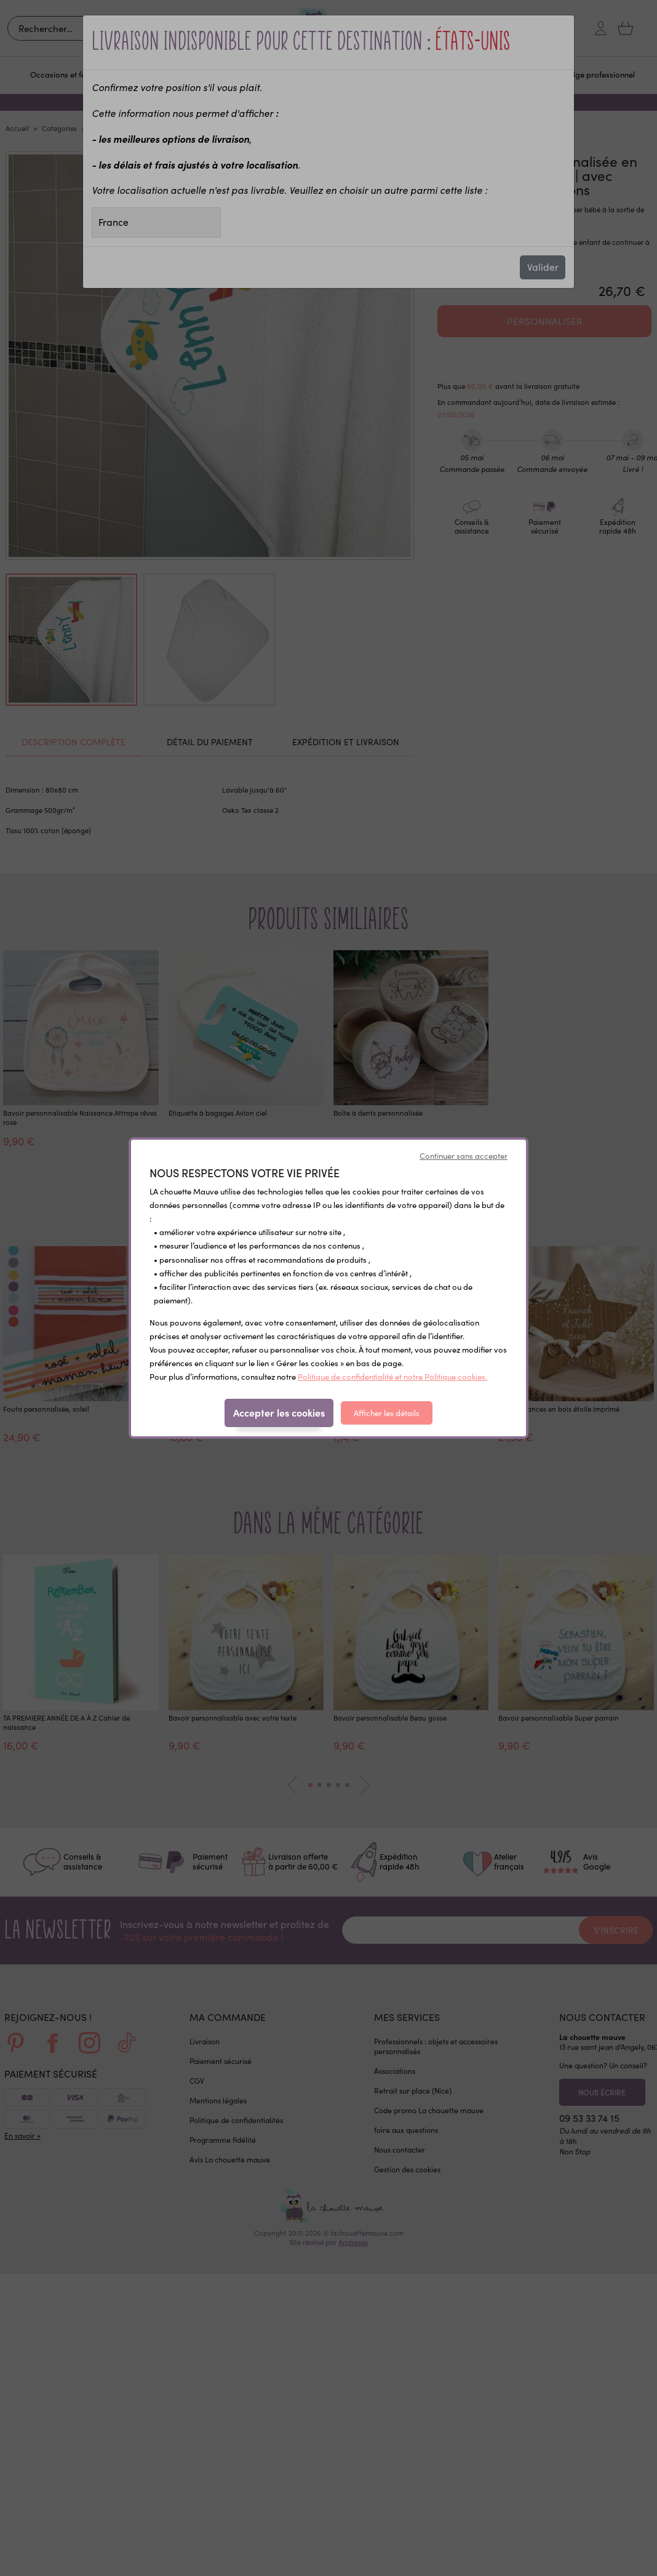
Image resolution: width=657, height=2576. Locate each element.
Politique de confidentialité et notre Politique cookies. (392, 1376)
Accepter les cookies (279, 1412)
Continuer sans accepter (464, 1155)
